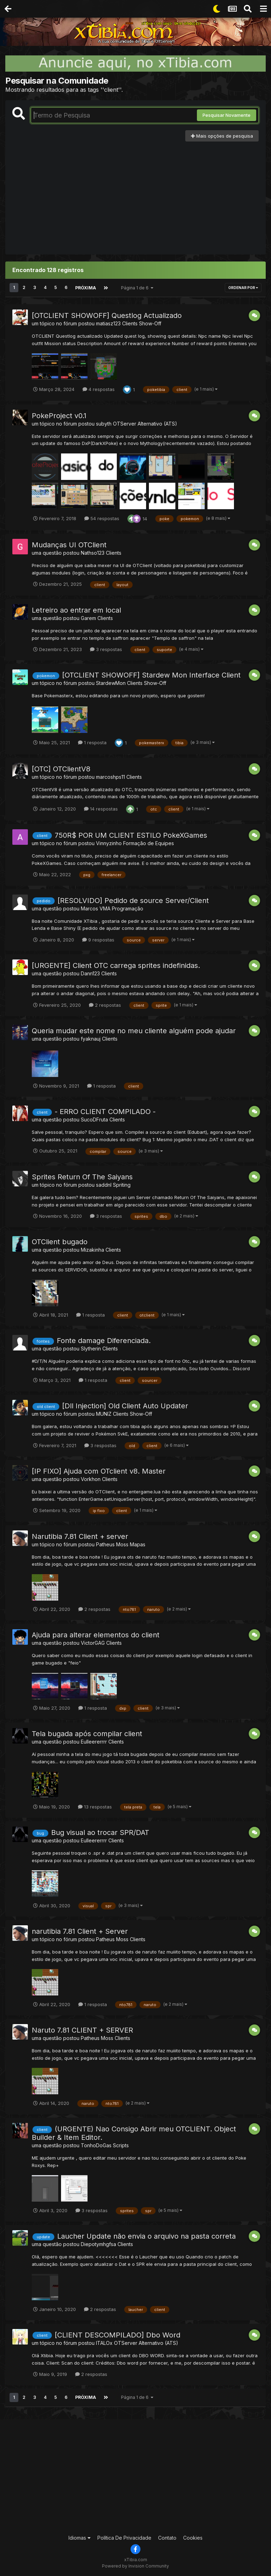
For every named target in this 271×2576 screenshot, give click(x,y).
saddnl (104, 1184)
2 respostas (105, 1004)
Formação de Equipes (148, 843)
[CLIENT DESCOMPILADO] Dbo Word (117, 2334)
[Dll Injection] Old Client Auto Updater (125, 1405)
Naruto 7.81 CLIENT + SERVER (82, 2030)
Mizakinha (92, 1250)
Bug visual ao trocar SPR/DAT (100, 1832)
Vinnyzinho (109, 843)
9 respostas (98, 939)
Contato (167, 2537)
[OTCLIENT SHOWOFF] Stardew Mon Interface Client (151, 675)
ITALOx (104, 2343)
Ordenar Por (243, 287)
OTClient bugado (60, 1242)
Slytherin (91, 1348)
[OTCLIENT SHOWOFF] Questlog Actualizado (107, 315)
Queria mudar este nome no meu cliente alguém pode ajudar (134, 1030)
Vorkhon (91, 1479)
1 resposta (92, 742)
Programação (127, 908)
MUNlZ (104, 1413)
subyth (104, 423)
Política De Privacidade (124, 2537)
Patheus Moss (112, 1544)
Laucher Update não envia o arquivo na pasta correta (146, 2236)
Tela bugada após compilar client (87, 1733)
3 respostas (106, 649)
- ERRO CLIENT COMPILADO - (105, 1111)
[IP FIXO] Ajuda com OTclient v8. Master (98, 1471)
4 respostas (99, 389)
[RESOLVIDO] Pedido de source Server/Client (133, 900)
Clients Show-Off (141, 323)
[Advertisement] (135, 194)
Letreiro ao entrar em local (76, 610)
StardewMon (111, 683)
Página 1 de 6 (136, 287)
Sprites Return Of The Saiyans (82, 1176)
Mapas (137, 1544)
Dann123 (90, 973)
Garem (88, 618)
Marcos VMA (95, 908)
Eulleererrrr (94, 1742)
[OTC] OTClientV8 (61, 768)
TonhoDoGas (96, 2145)
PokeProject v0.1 (59, 415)
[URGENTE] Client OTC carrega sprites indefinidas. (116, 965)
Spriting (122, 1184)
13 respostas (95, 1806)
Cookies (193, 2537)
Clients (113, 552)
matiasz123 (108, 323)
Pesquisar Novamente (227, 115)
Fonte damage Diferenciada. (104, 1340)
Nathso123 (92, 552)
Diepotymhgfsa (98, 2244)
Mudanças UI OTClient (69, 544)
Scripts (121, 2145)
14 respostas (101, 808)
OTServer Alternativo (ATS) (145, 423)
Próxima (85, 287)
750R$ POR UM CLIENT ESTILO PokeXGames (131, 835)
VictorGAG (93, 1643)
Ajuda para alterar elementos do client (95, 1635)
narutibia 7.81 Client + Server (80, 1931)
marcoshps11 (110, 777)
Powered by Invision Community (135, 2565)
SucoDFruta (94, 1119)
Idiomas (79, 2537)
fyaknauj (91, 1038)
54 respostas (101, 518)
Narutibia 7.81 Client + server (80, 1536)
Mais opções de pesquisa (222, 136)
